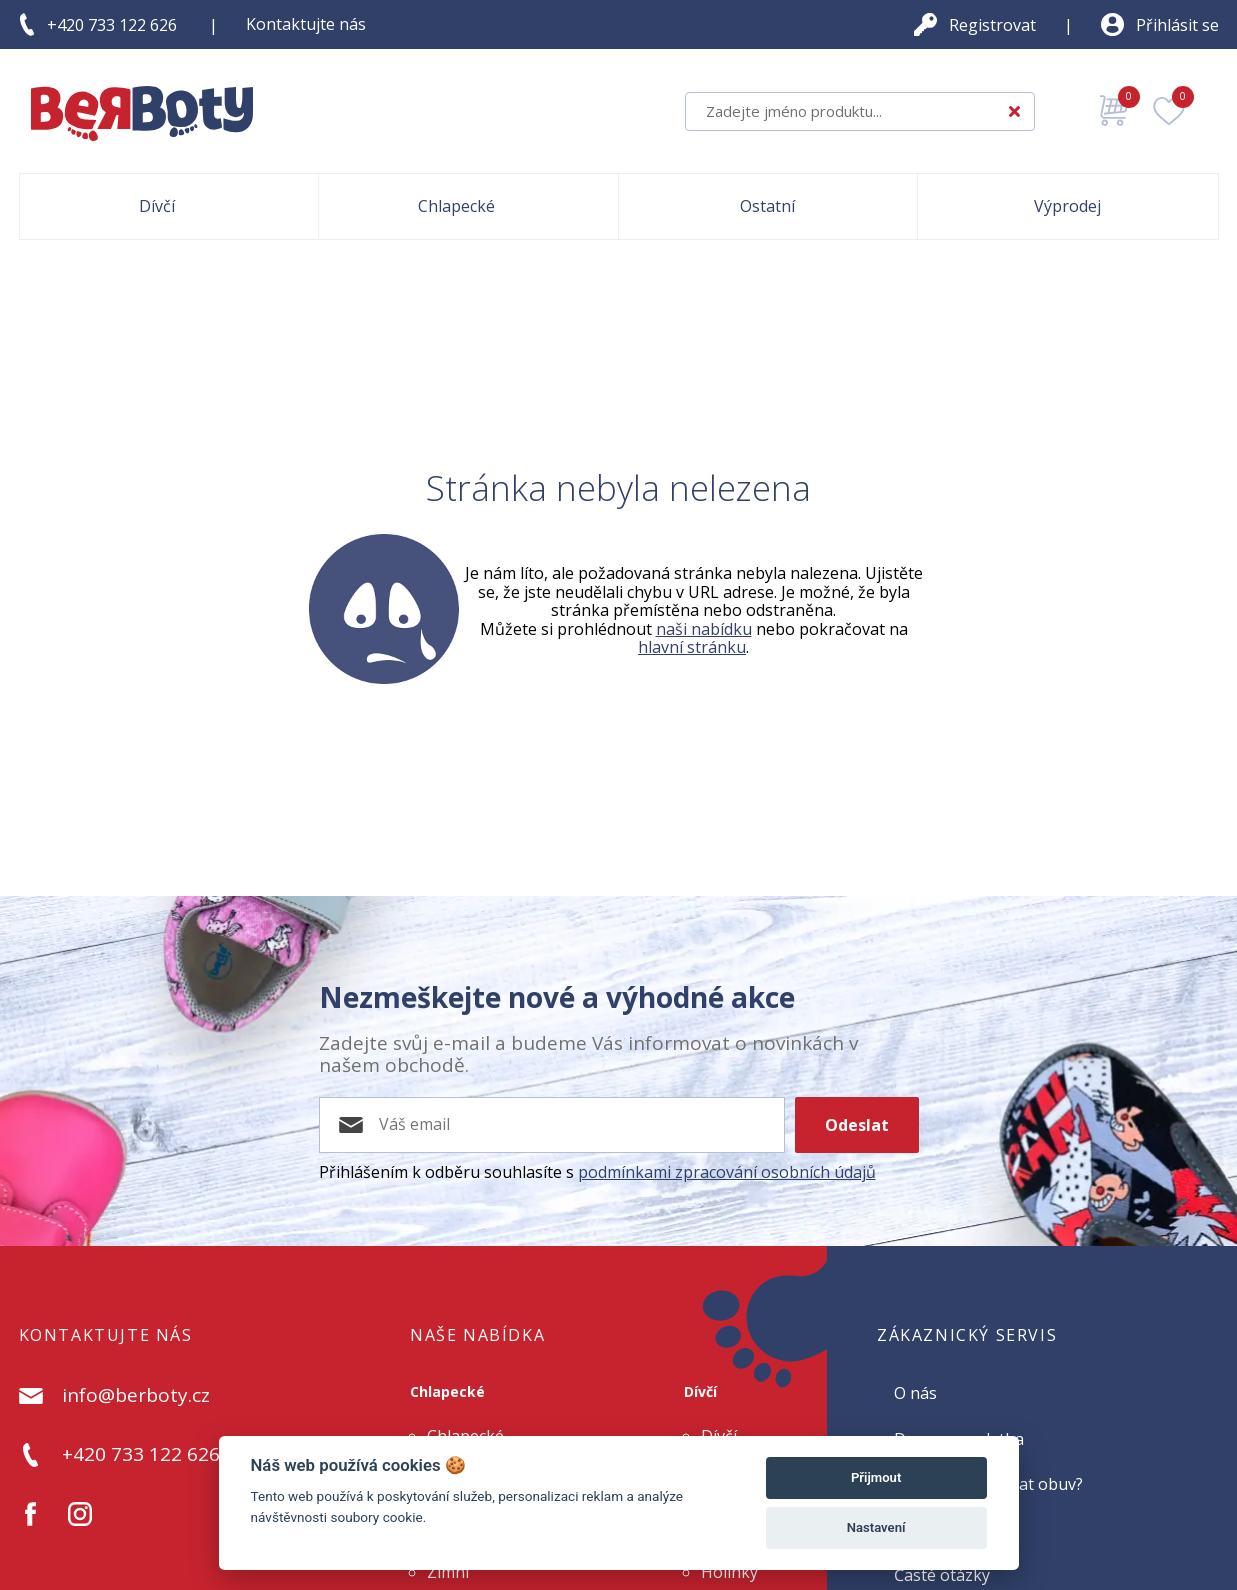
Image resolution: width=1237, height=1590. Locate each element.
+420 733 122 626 (112, 25)
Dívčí (700, 1391)
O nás (915, 1393)
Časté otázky (942, 1575)
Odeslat (857, 1125)
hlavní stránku (692, 647)
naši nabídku (704, 629)
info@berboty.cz (136, 1396)
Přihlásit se (1177, 25)
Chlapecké (447, 1391)
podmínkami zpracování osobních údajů (727, 1172)
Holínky (729, 1572)
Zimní (448, 1572)
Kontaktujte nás (306, 24)
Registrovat (992, 25)
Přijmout (876, 1477)
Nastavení (876, 1527)
